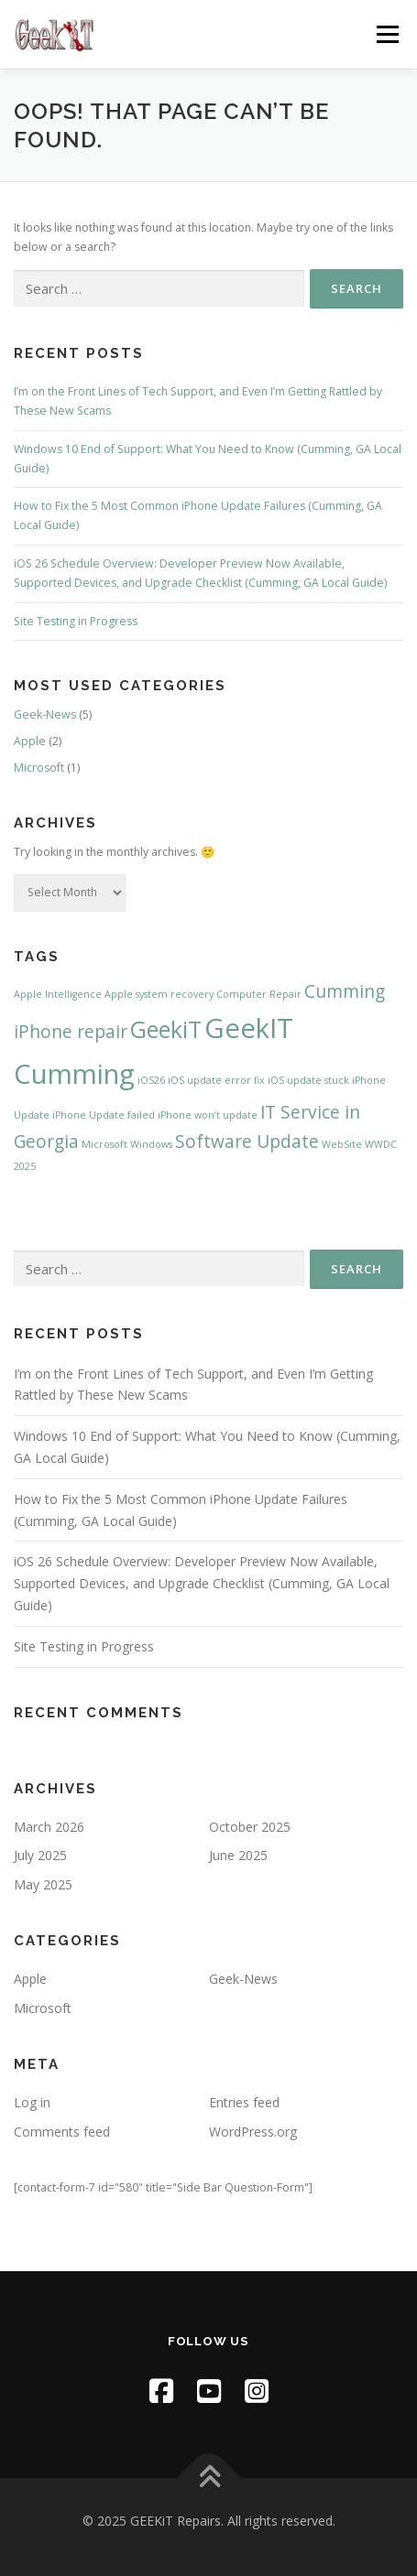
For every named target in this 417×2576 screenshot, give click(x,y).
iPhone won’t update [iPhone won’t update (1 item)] (208, 1115)
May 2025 (43, 1884)
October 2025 (250, 1826)
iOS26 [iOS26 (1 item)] (151, 1080)
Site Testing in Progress (75, 621)
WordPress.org (253, 2131)
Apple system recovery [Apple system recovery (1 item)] (159, 994)
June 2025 (238, 1855)
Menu (386, 34)
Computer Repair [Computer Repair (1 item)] (259, 994)
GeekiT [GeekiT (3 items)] (166, 1029)
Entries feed (244, 2102)
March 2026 (49, 1826)
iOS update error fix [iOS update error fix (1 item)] (216, 1080)
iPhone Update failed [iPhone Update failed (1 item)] (103, 1115)
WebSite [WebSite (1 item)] (342, 1144)
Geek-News (45, 714)
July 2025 (40, 1855)
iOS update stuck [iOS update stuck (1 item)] (308, 1080)
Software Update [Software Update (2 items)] (247, 1141)
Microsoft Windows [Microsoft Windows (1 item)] (127, 1144)
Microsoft (39, 767)
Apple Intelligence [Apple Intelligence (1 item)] (58, 994)
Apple (30, 741)
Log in (32, 2102)
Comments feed (62, 2131)
